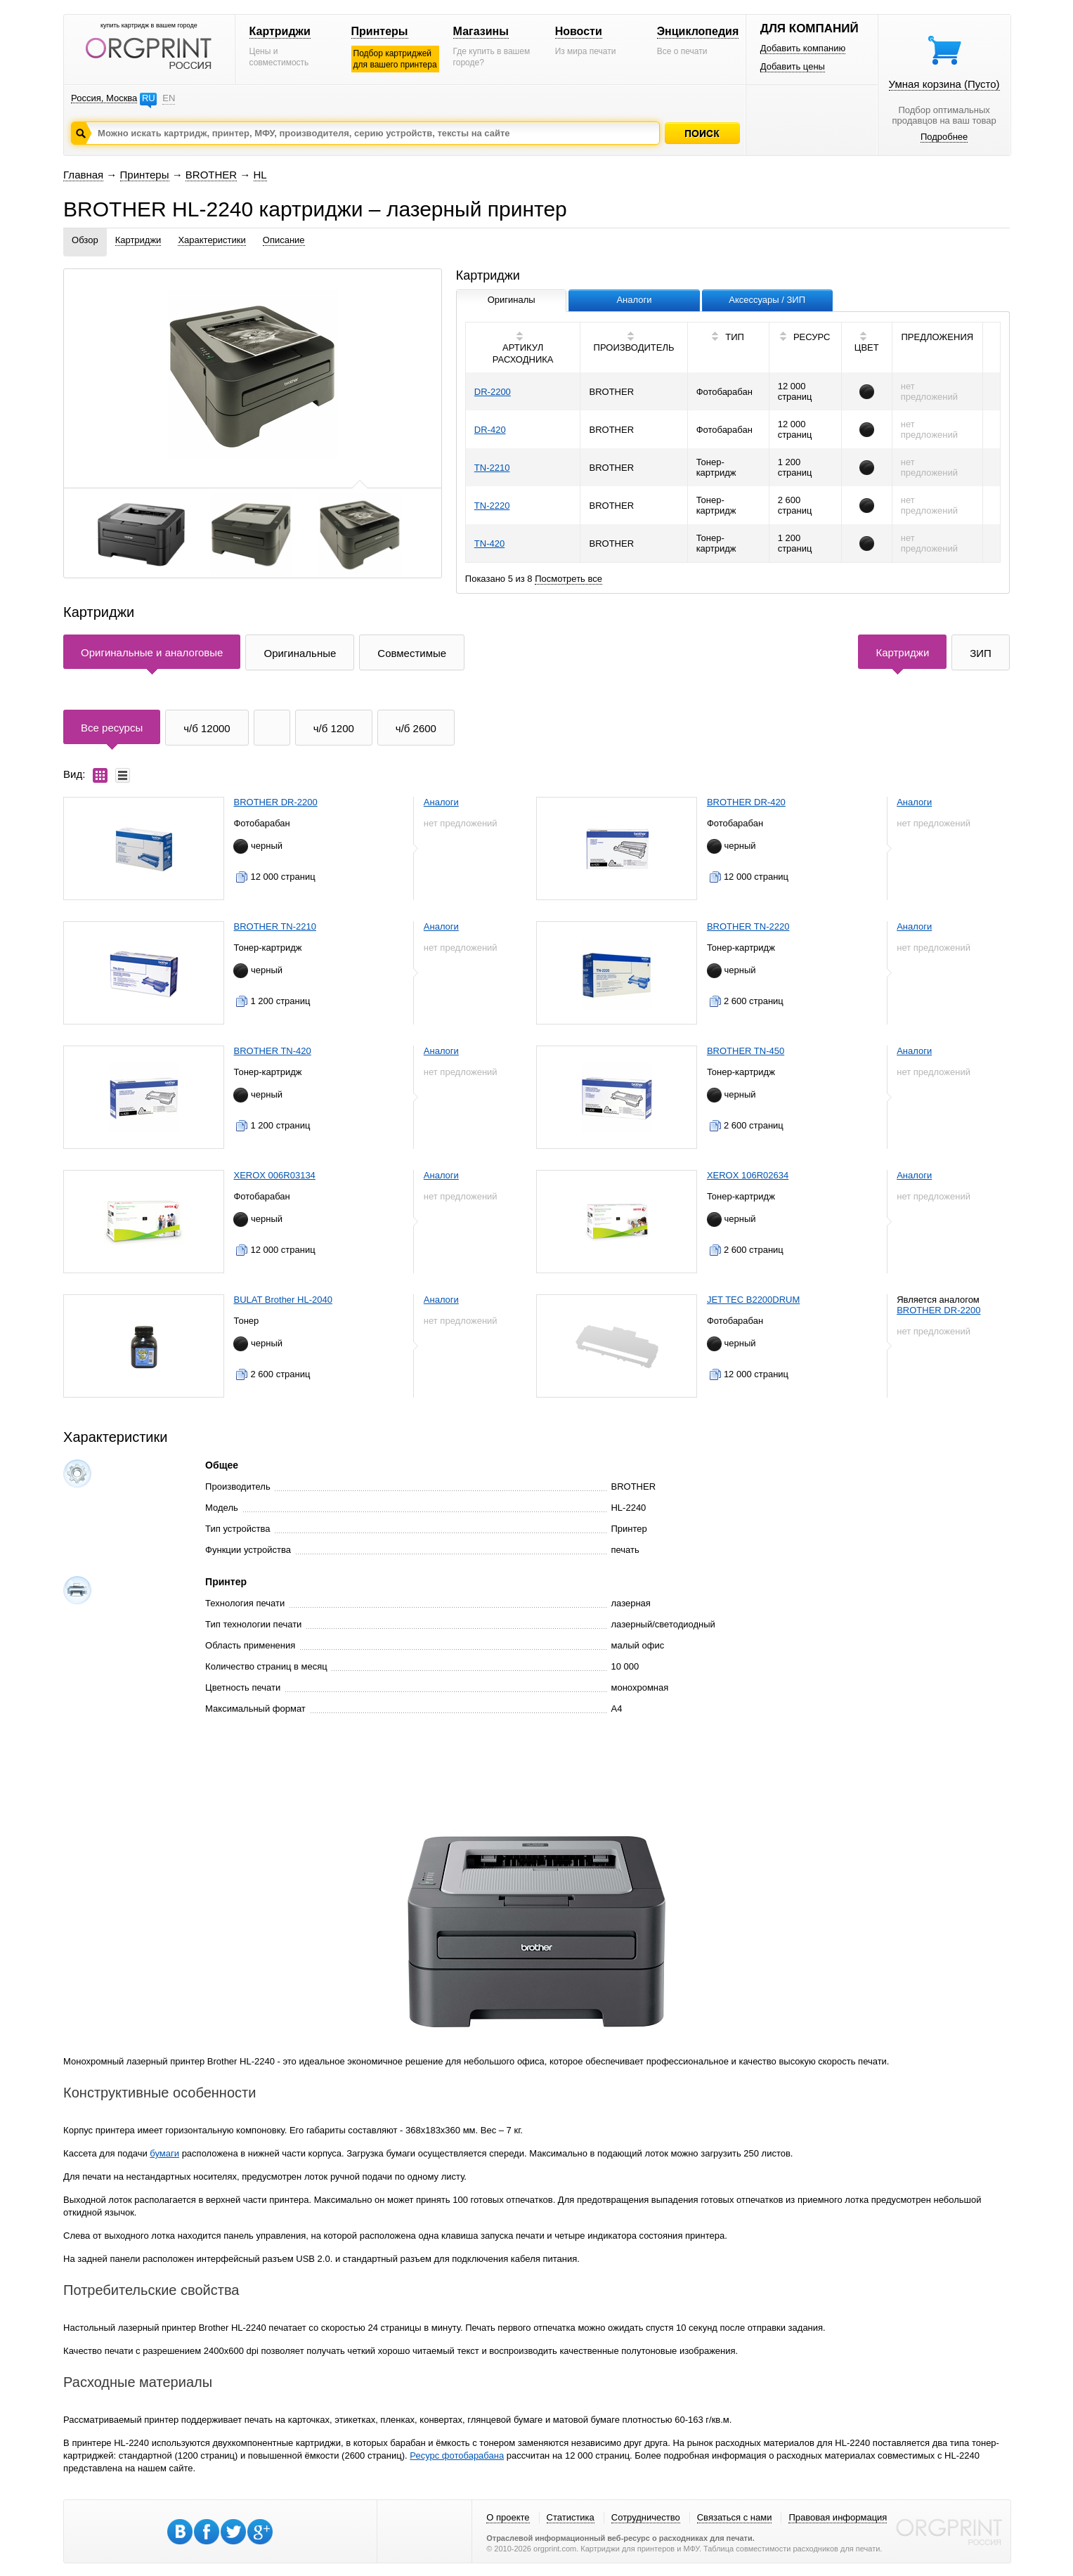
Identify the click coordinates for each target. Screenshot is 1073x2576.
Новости (578, 31)
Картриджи (280, 31)
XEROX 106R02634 (747, 1175)
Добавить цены (792, 66)
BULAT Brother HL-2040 (282, 1299)
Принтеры (379, 31)
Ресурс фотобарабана (457, 2455)
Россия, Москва (104, 98)
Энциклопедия (698, 31)
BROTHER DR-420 (746, 802)
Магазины (481, 31)
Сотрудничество (645, 2517)
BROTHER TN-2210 (274, 926)
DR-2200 (492, 391)
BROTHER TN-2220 (748, 926)
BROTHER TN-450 (745, 1051)
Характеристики (211, 240)
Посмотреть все (568, 578)
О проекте (507, 2517)
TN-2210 (492, 467)
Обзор (85, 240)
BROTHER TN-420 (272, 1051)
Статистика (570, 2517)
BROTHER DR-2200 (275, 802)
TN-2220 (492, 505)
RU (148, 98)
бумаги (164, 2153)
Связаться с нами (734, 2517)
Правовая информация (837, 2517)
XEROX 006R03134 (274, 1175)
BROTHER (211, 175)
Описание (284, 240)
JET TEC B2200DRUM (753, 1299)
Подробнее (944, 136)
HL (260, 175)
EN (168, 98)
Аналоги (441, 802)
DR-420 (490, 429)
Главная (83, 175)
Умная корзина (944, 84)
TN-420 (489, 543)
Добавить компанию (803, 48)
